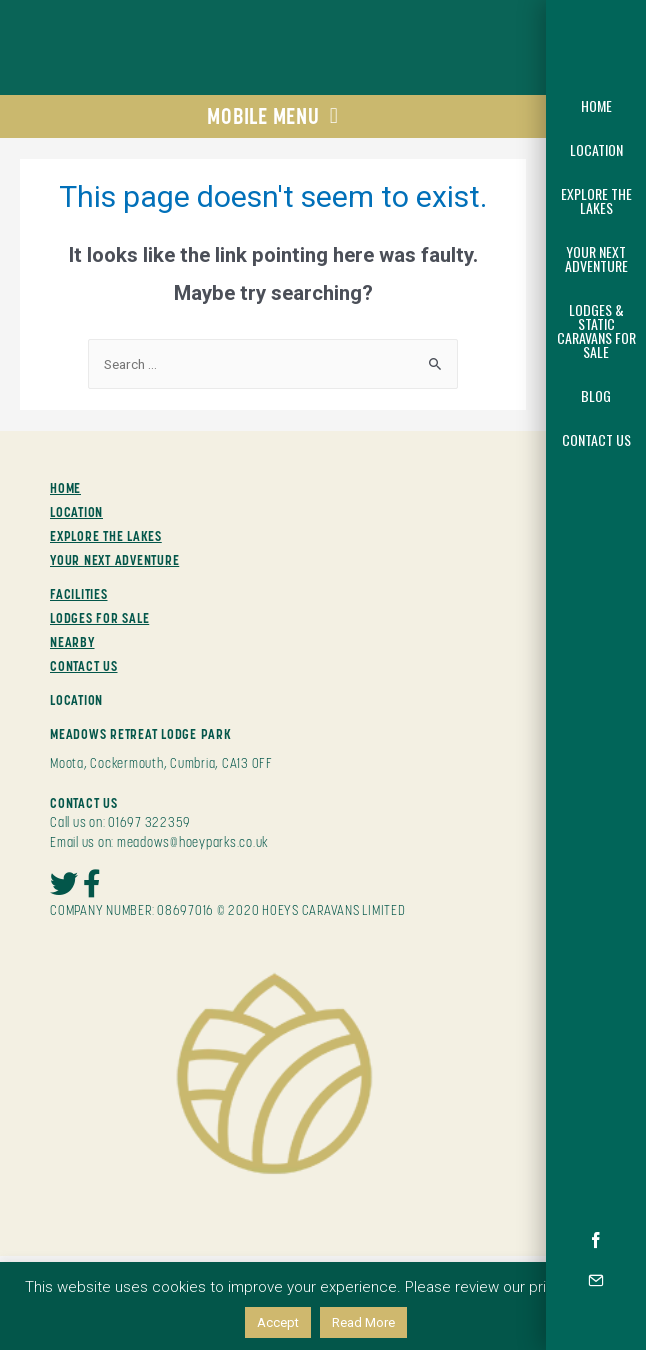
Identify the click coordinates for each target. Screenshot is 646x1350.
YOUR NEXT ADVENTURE (114, 560)
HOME (65, 488)
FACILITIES (79, 594)
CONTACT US (84, 666)
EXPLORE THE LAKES (106, 536)
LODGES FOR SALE (99, 618)
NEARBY (72, 642)
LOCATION (76, 512)
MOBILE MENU (272, 116)
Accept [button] (278, 1322)
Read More (363, 1322)
